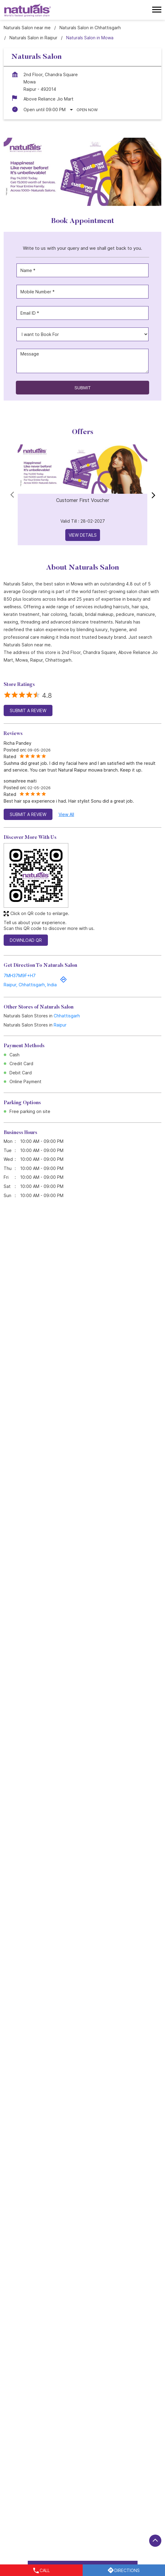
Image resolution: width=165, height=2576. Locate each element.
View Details (83, 535)
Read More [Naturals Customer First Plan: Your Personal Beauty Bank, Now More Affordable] (33, 1451)
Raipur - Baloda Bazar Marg (31, 2460)
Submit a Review (28, 710)
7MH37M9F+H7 (20, 975)
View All (66, 814)
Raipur (60, 1024)
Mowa (102, 2460)
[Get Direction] (63, 981)
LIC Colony (77, 2460)
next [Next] (152, 495)
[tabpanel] (82, 172)
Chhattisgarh (67, 1016)
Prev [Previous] (12, 495)
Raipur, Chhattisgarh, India (30, 984)
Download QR (26, 940)
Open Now (87, 109)
